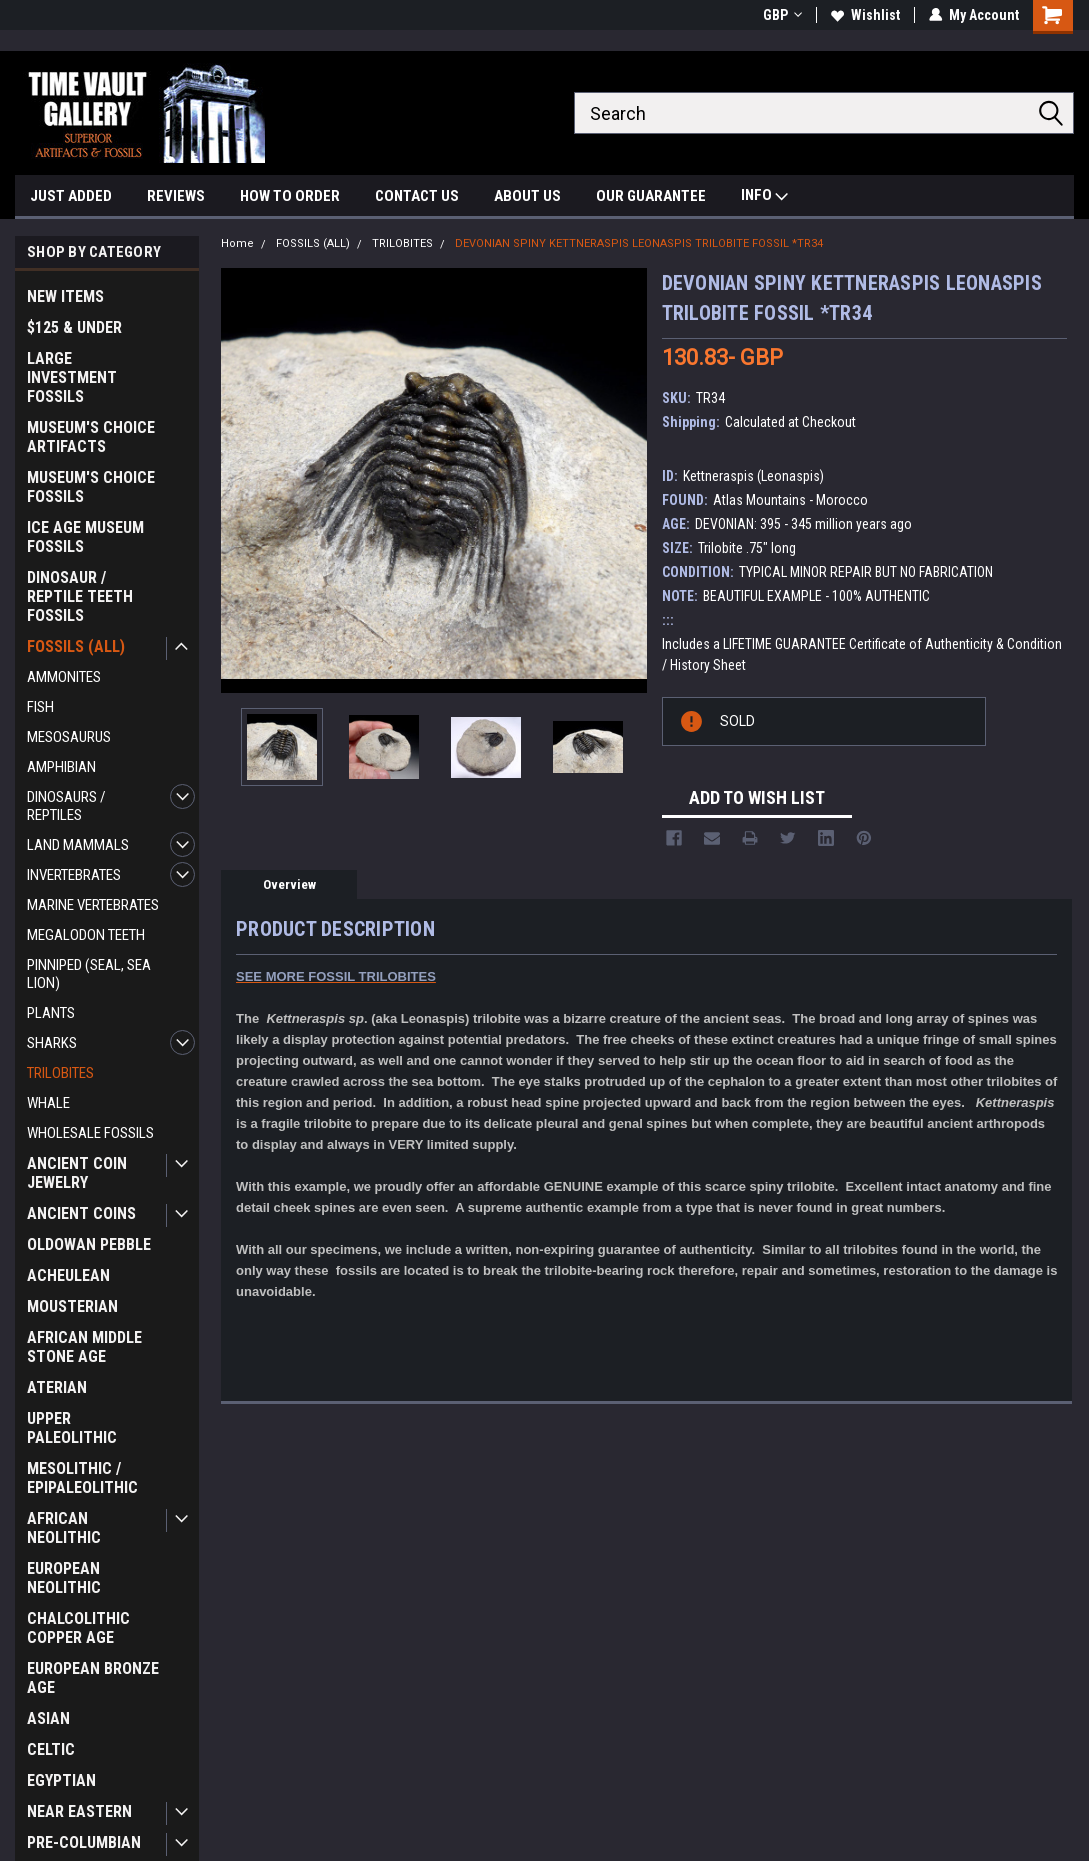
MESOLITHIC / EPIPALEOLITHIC (82, 1478)
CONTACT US (417, 196)
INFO (764, 197)
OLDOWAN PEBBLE (89, 1244)
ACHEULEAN (68, 1275)
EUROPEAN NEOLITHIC (64, 1578)
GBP (782, 15)
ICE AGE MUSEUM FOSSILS (85, 537)
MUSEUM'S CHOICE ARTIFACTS (91, 437)
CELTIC (51, 1749)
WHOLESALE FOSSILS (90, 1133)
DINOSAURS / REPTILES (66, 806)
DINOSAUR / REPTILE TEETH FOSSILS (80, 596)
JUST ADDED (71, 196)
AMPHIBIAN (61, 767)
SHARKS (52, 1043)
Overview (289, 884)
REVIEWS (176, 196)
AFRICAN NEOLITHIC (64, 1528)
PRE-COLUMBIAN (84, 1842)
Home (237, 243)
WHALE (48, 1103)
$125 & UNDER (74, 327)
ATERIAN (57, 1387)
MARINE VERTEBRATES (93, 905)
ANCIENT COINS (81, 1213)
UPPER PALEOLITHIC (72, 1428)
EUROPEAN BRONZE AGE (93, 1678)
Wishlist (865, 15)
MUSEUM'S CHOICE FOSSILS (91, 487)
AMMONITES (64, 677)
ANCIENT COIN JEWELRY (77, 1173)
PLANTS (51, 1013)
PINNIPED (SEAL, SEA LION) (89, 974)
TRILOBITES (60, 1073)
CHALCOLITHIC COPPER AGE (78, 1628)
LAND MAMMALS (78, 845)
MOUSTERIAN (72, 1306)
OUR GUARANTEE (651, 196)
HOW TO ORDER (290, 196)
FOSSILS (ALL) (76, 646)
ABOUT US (527, 196)
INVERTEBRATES (74, 875)
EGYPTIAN (61, 1780)
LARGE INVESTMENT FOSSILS (72, 377)
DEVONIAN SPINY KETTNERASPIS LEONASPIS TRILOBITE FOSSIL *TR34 (639, 243)
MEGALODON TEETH (86, 935)
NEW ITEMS (65, 296)
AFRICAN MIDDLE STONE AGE (84, 1347)
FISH (40, 707)
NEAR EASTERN (79, 1811)
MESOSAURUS (69, 737)
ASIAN (48, 1718)
